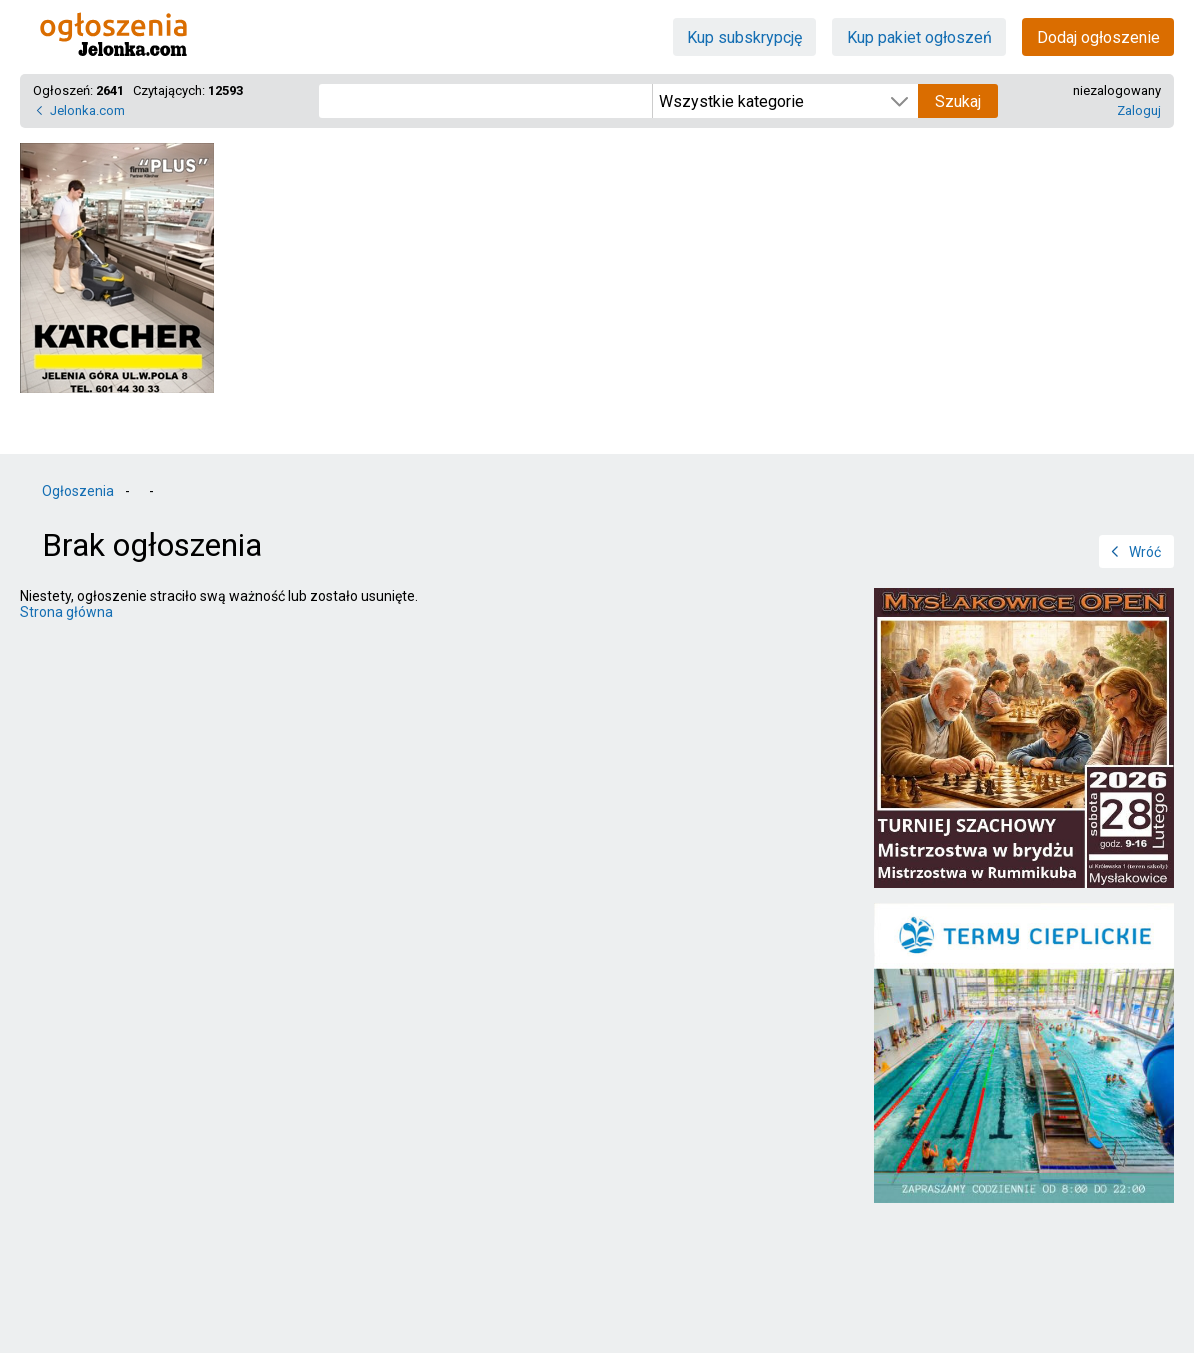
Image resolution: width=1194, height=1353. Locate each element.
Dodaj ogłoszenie (1098, 37)
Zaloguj (1139, 110)
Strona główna (66, 612)
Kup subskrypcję (744, 37)
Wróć (1145, 552)
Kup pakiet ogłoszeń (919, 37)
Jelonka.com (87, 110)
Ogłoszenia (78, 491)
